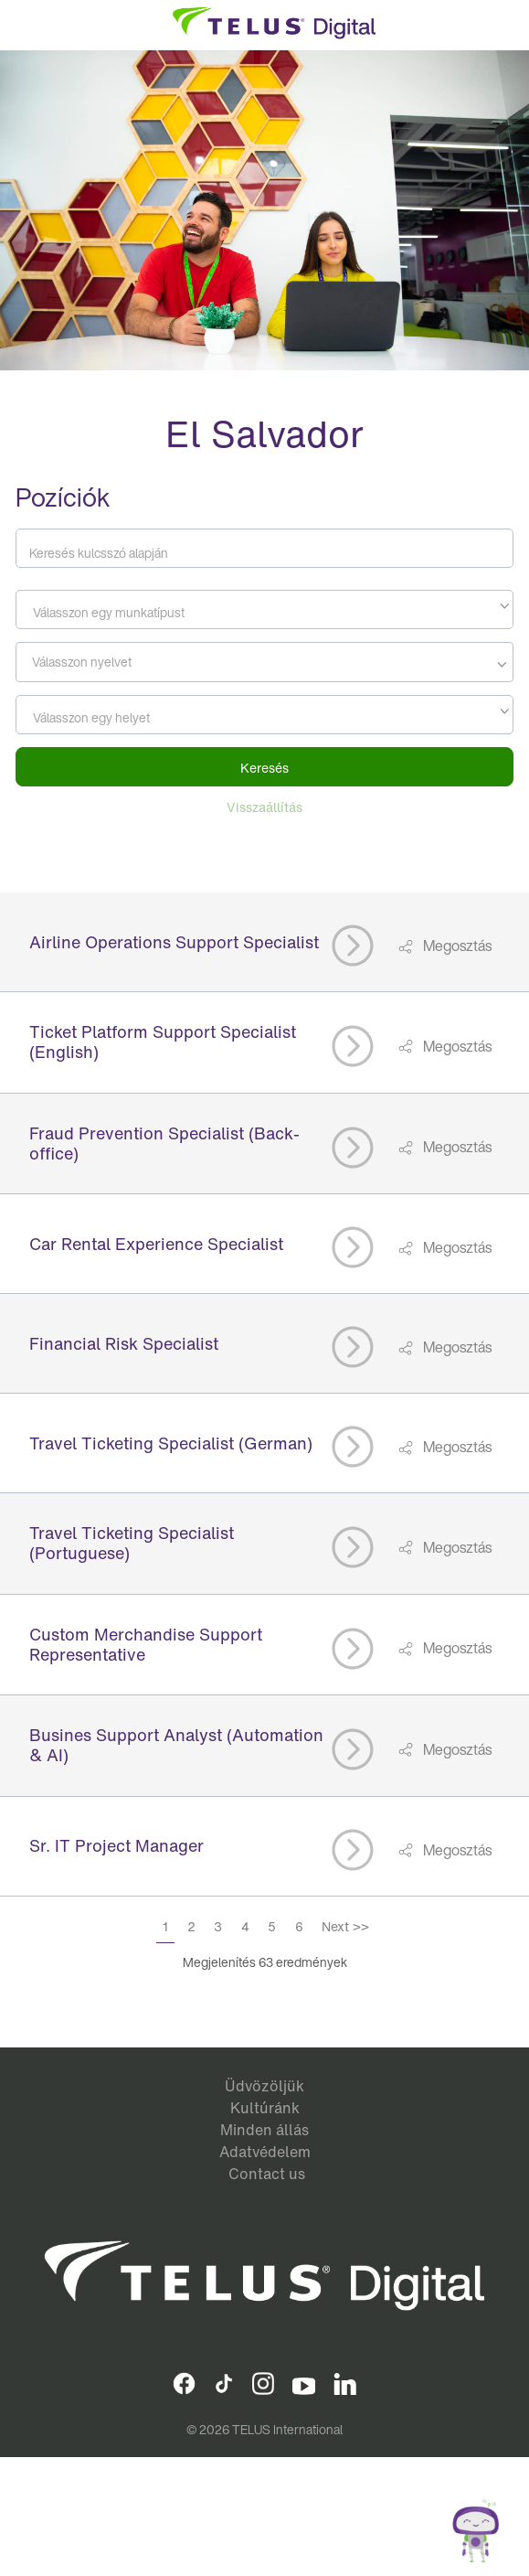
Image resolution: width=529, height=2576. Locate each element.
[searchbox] (103, 662)
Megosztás (456, 946)
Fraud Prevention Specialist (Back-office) (164, 1143)
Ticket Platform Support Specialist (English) (162, 1042)
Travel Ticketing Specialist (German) (170, 1443)
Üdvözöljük (264, 2086)
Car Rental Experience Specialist (156, 1244)
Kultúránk (265, 2108)
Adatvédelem (265, 2152)
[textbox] (264, 613)
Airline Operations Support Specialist (174, 942)
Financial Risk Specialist (123, 1343)
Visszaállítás (264, 807)
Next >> (345, 1926)
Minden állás (264, 2130)
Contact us (266, 2174)
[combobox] (264, 609)
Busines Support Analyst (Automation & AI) (176, 1745)
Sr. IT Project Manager (116, 1845)
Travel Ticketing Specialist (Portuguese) (131, 1543)
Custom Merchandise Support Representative (145, 1644)
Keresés (264, 767)
